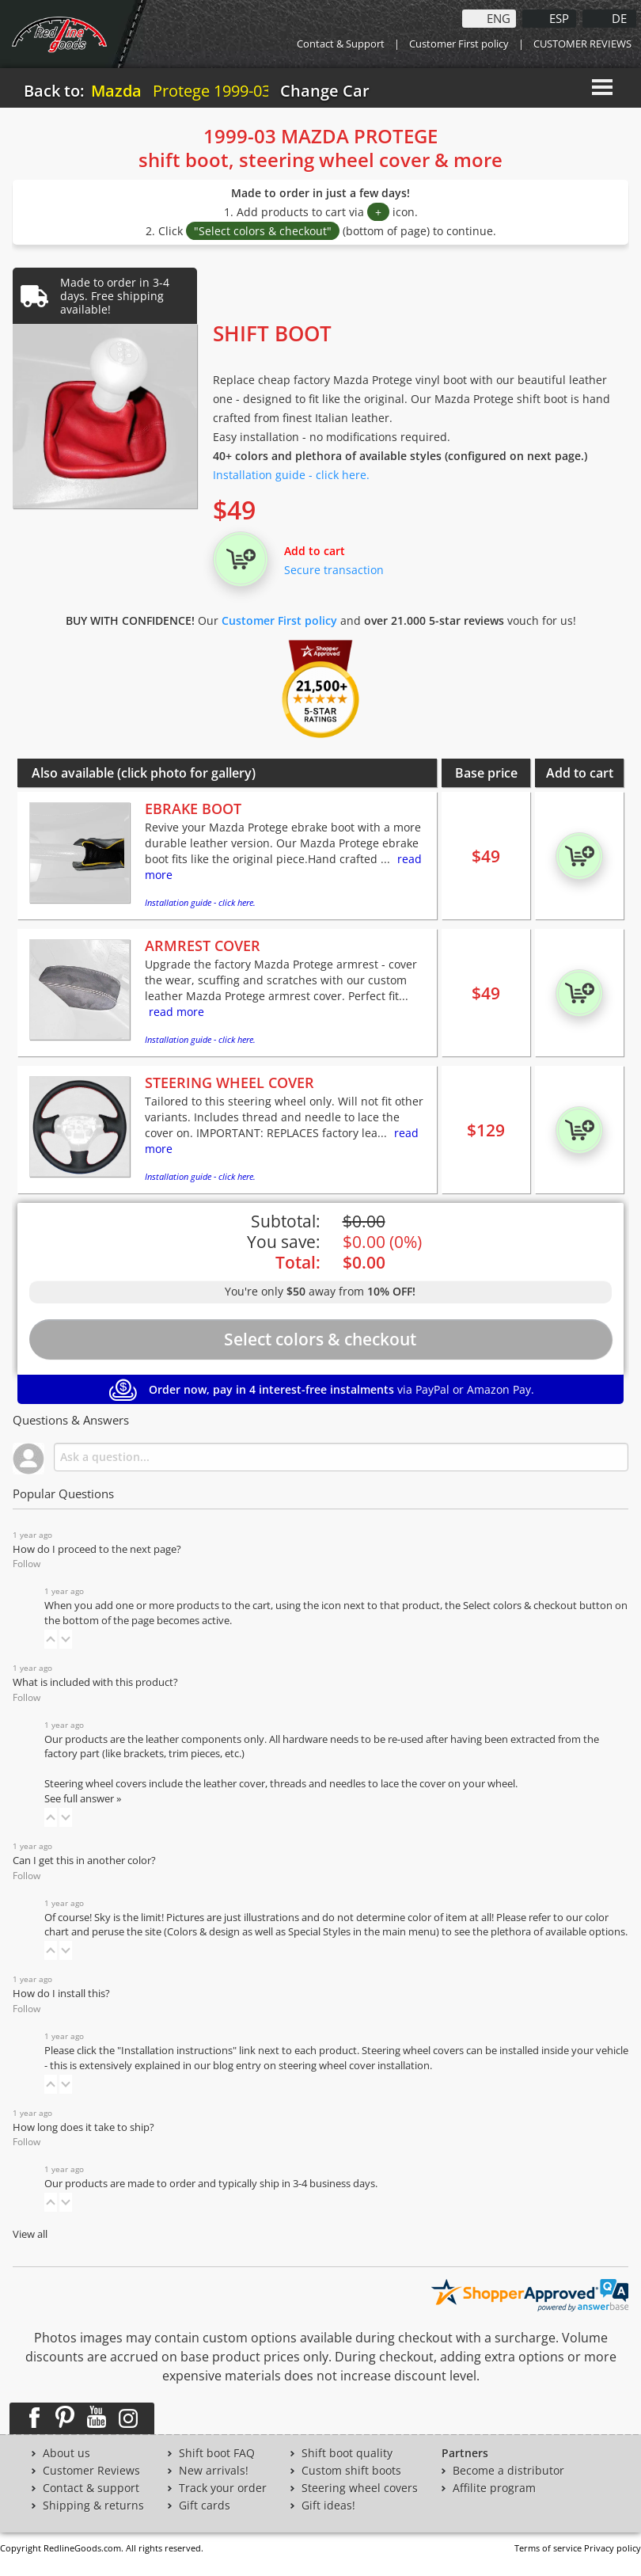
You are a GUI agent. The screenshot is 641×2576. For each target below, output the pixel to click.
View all (30, 2234)
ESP (559, 17)
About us (66, 2453)
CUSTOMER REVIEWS (582, 43)
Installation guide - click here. (291, 474)
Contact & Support (341, 43)
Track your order (223, 2488)
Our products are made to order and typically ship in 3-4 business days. (210, 2183)
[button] (50, 1639)
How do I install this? (61, 1993)
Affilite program (494, 2488)
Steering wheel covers (360, 2488)
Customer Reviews (91, 2470)
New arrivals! (213, 2470)
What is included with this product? (95, 1682)
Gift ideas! (328, 2505)
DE (619, 17)
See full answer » (82, 1798)
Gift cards (204, 2505)
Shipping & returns (93, 2505)
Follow (26, 1563)
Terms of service (548, 2548)
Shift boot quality (347, 2453)
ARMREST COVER (202, 945)
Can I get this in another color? (84, 1860)
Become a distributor (508, 2470)
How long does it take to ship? (83, 2127)
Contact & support (91, 2488)
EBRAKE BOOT (193, 808)
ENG (498, 17)
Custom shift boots (351, 2470)
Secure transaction (334, 569)
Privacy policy (612, 2548)
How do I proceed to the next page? (97, 1549)
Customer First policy (459, 43)
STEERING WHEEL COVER (229, 1082)
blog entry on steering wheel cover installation (321, 2065)
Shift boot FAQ (217, 2453)
